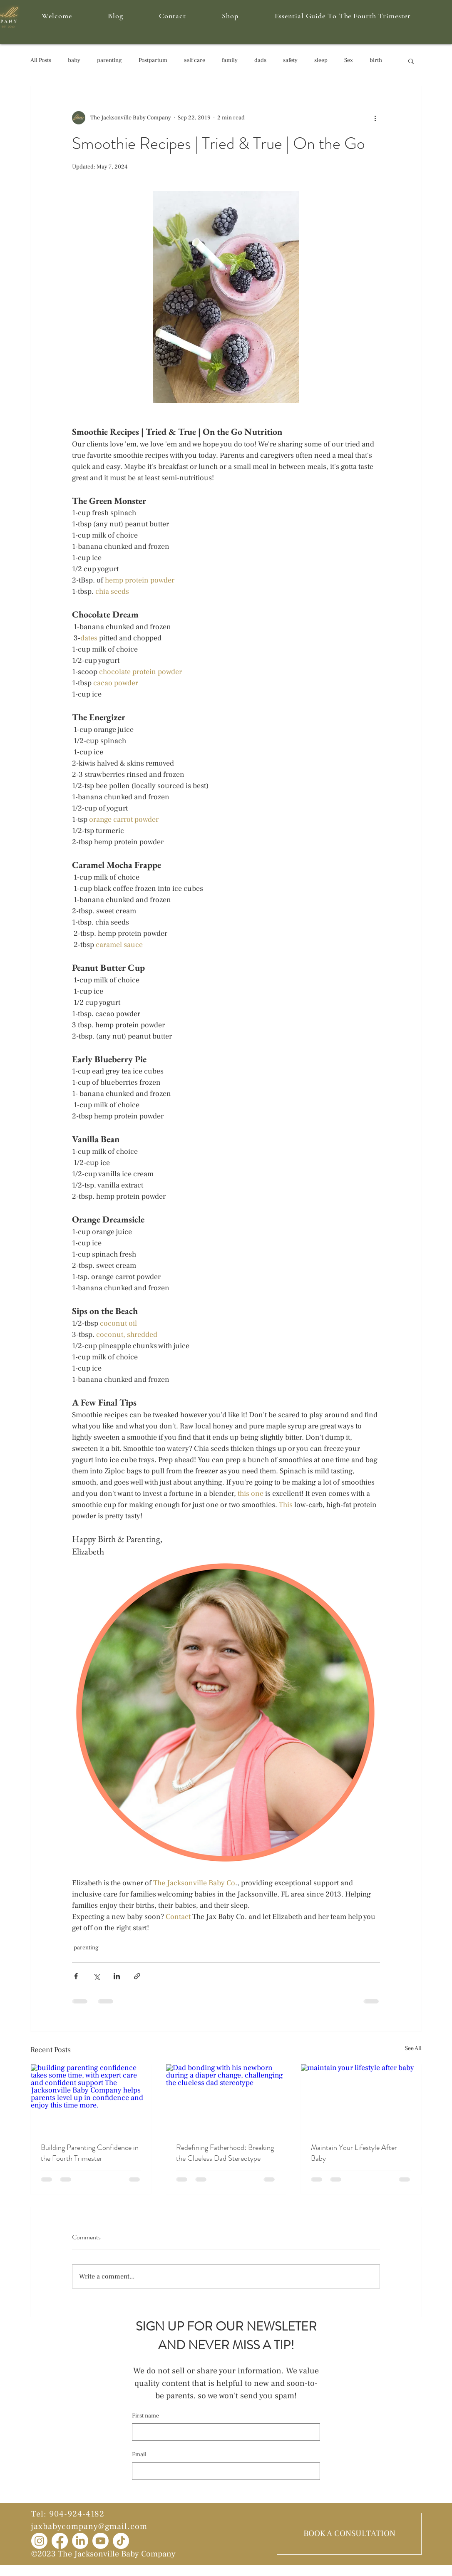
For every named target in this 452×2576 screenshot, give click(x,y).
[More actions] (375, 118)
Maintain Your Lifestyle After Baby (354, 2153)
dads (260, 60)
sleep (321, 60)
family (230, 60)
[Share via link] (137, 1976)
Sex (348, 60)
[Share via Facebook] (76, 1976)
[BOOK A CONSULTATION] (349, 2534)
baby (74, 60)
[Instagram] (39, 2541)
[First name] (223, 2432)
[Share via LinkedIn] (117, 1976)
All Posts (40, 60)
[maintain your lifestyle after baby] (361, 2098)
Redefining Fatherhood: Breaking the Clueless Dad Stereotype (225, 2153)
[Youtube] (100, 2541)
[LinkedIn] (80, 2541)
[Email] (223, 2471)
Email (139, 2454)
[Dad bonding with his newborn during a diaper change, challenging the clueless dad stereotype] (226, 2098)
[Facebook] (60, 2541)
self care (194, 60)
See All (413, 2048)
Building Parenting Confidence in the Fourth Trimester (90, 2153)
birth (376, 60)
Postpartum (153, 60)
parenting (109, 60)
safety (290, 60)
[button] (411, 60)
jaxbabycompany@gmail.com (89, 2526)
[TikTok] (121, 2541)
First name (145, 2416)
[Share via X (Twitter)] (96, 1976)
